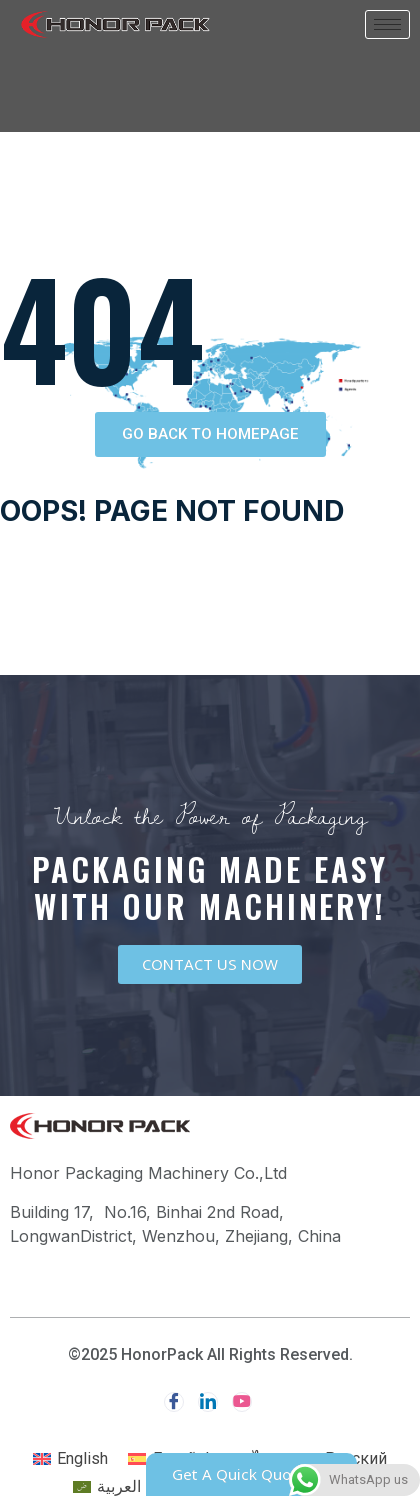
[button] (210, 434)
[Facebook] (174, 1402)
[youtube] (242, 1402)
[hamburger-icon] (387, 24)
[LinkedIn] (208, 1402)
